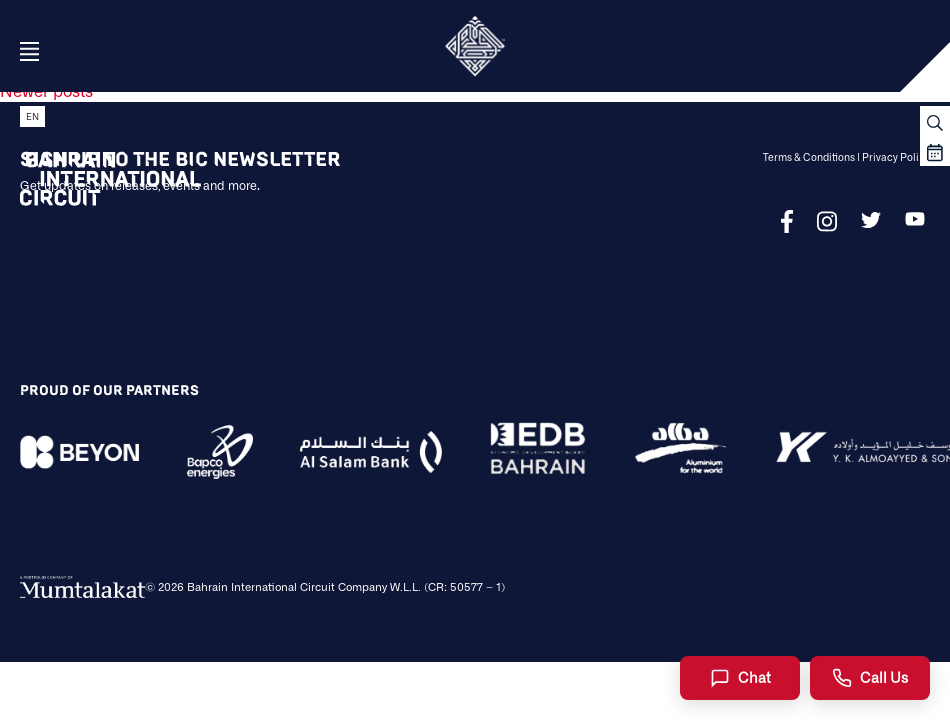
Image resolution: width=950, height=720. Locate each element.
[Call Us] (870, 678)
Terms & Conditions (809, 157)
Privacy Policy (896, 157)
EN (32, 116)
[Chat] (740, 678)
